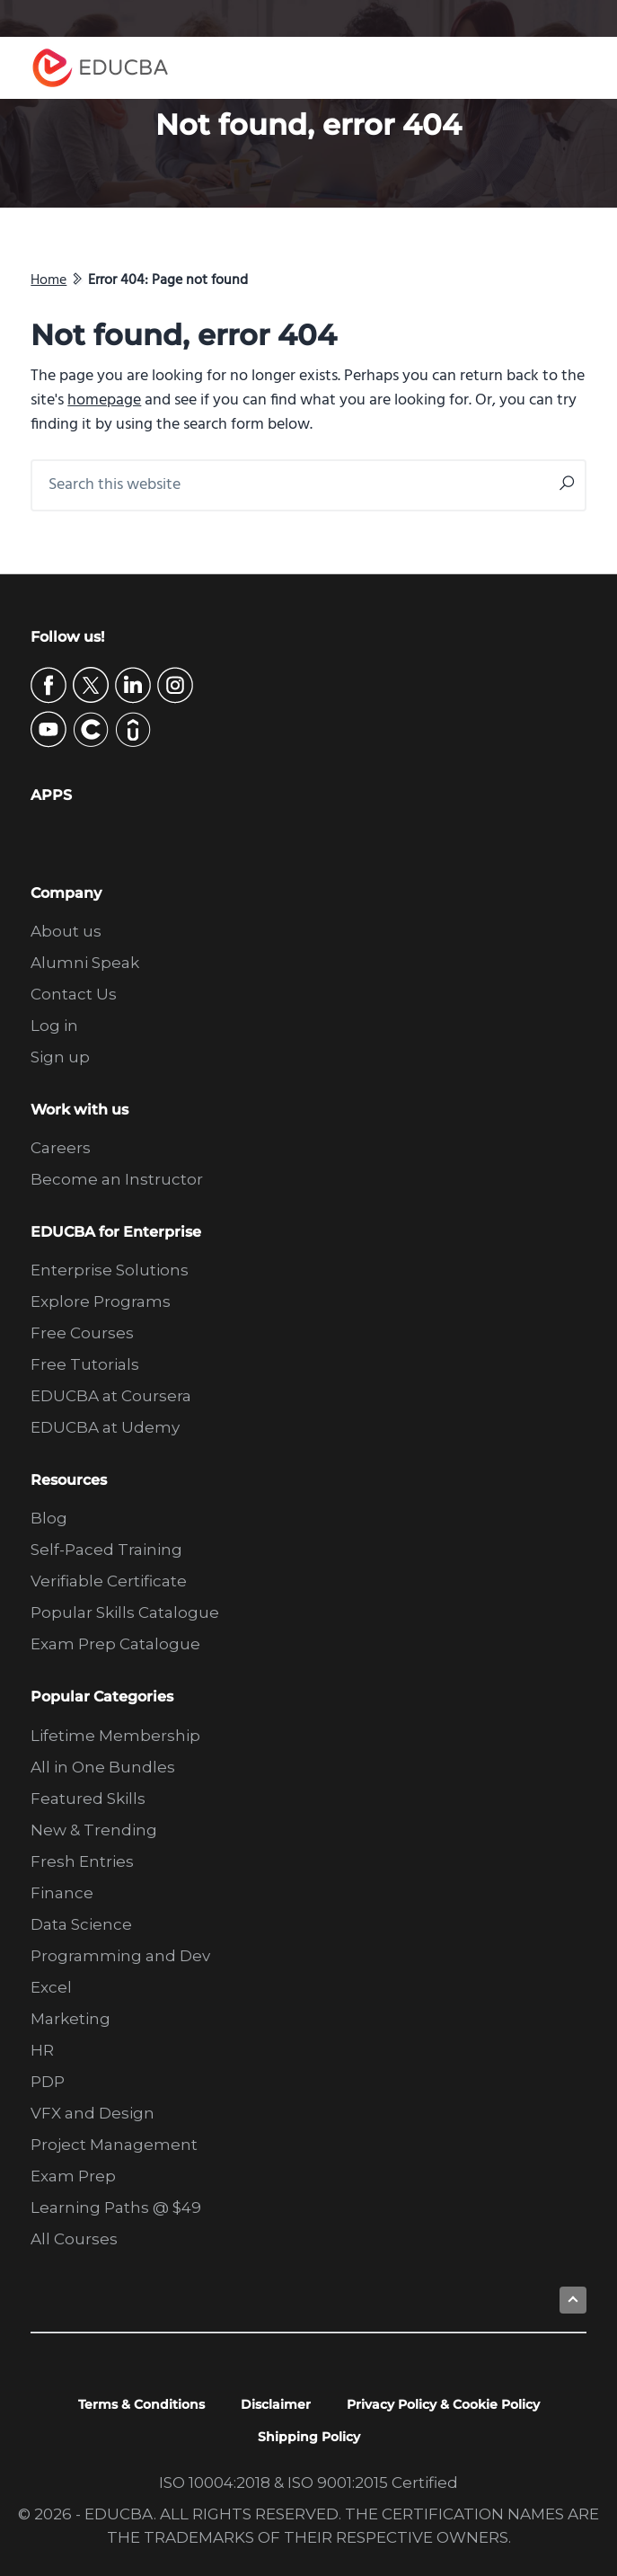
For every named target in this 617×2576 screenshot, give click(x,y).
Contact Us (74, 994)
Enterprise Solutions (110, 1270)
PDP (48, 2082)
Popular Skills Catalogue (125, 1612)
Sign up (60, 1057)
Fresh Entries (82, 1861)
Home (48, 280)
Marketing (70, 2019)
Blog (49, 1518)
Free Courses (82, 1333)
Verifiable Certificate (109, 1581)
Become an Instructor (117, 1179)
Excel (51, 1987)
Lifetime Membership (115, 1736)
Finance (62, 1893)
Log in (54, 1026)
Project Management (114, 2145)
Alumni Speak (85, 963)
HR (42, 2050)
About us (66, 931)
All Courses (74, 2239)
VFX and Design (92, 2113)
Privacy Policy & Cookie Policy (443, 2404)
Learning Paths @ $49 (116, 2207)
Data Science (81, 1924)
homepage (104, 400)
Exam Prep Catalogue (115, 1644)
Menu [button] (567, 67)
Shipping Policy (309, 2437)
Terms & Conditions (141, 2404)
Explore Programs (101, 1301)
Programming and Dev (120, 1956)
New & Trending (94, 1830)
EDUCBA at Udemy (105, 1427)
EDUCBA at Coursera (111, 1396)
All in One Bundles (103, 1767)
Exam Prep (73, 2176)
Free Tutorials (85, 1364)
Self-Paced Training (106, 1550)
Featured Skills (88, 1799)
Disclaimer (276, 2404)
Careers (61, 1148)
